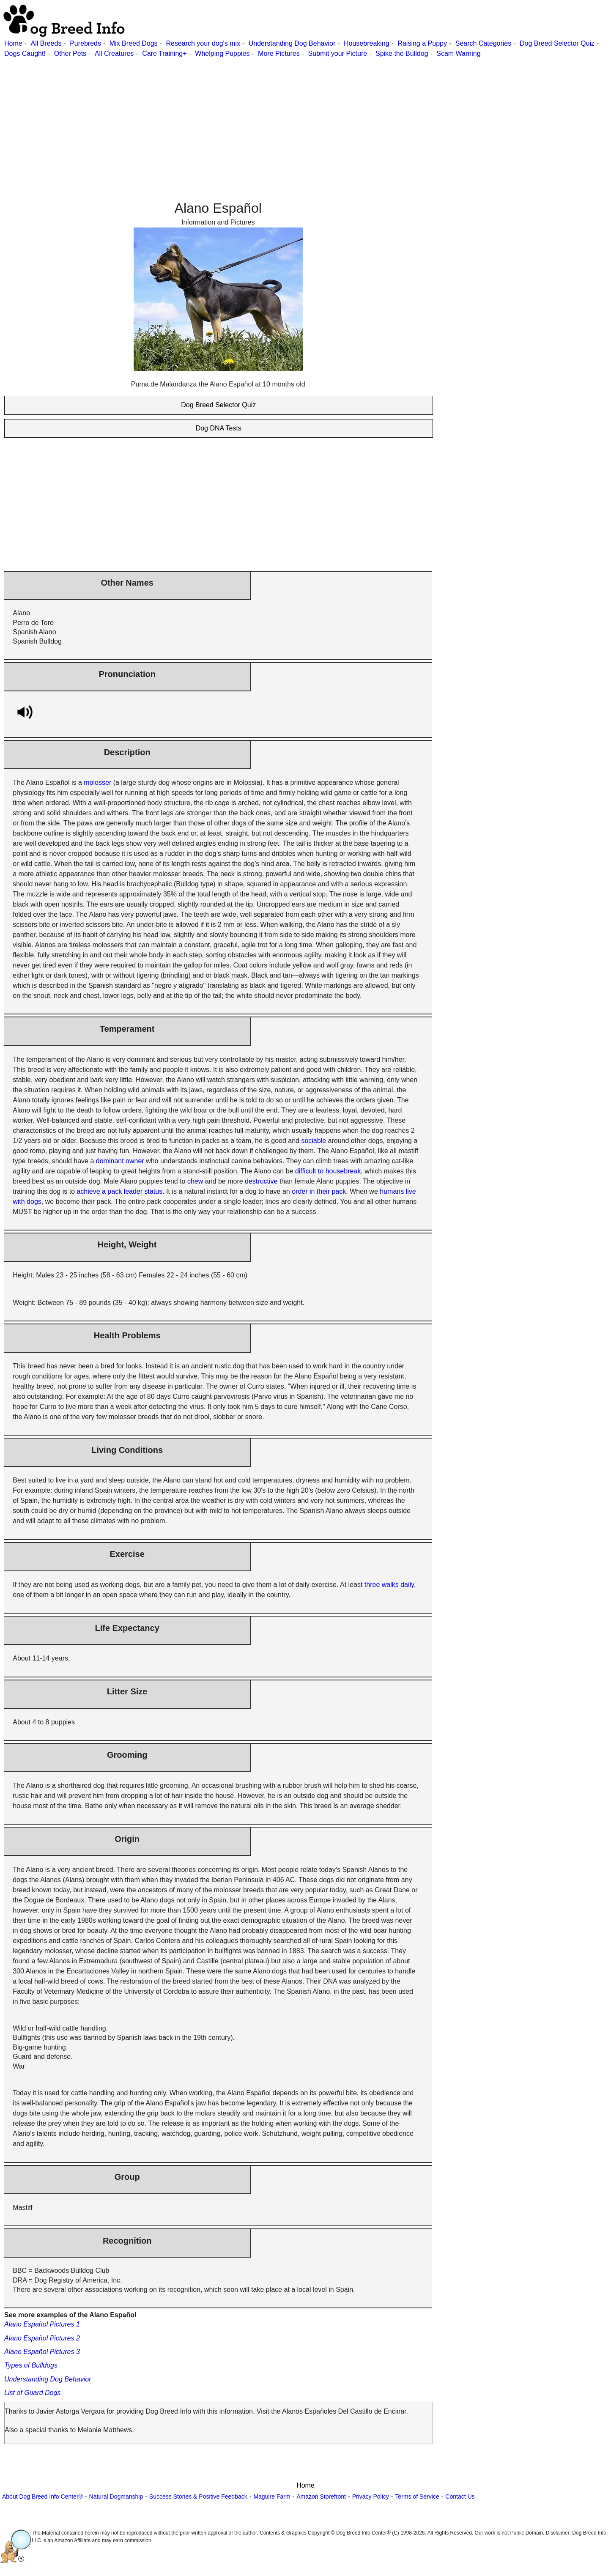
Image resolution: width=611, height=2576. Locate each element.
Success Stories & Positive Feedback (198, 2496)
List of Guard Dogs (32, 2392)
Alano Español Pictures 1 (42, 2324)
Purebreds (85, 43)
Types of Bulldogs (31, 2365)
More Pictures (279, 53)
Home (13, 43)
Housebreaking (366, 43)
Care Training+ (164, 53)
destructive (261, 1181)
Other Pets (70, 53)
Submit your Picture (337, 53)
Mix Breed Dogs (134, 43)
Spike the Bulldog (401, 53)
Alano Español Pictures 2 (42, 2338)
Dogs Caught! (25, 53)
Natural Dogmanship (116, 2496)
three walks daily (389, 1584)
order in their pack (319, 1191)
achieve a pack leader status (119, 1191)
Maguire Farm (271, 2496)
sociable (313, 1140)
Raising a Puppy (422, 43)
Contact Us (459, 2496)
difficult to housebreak (328, 1171)
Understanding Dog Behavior (292, 43)
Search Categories (483, 43)
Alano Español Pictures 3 (42, 2351)
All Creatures (114, 53)
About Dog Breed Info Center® (42, 2496)
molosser (97, 782)
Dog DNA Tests (218, 428)
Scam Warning (458, 53)
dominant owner (120, 1161)
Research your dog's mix (203, 43)
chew (195, 1181)
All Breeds (45, 43)
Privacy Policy (370, 2496)
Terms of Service (417, 2496)
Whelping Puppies (222, 53)
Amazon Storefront (321, 2496)
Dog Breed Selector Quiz (557, 43)
